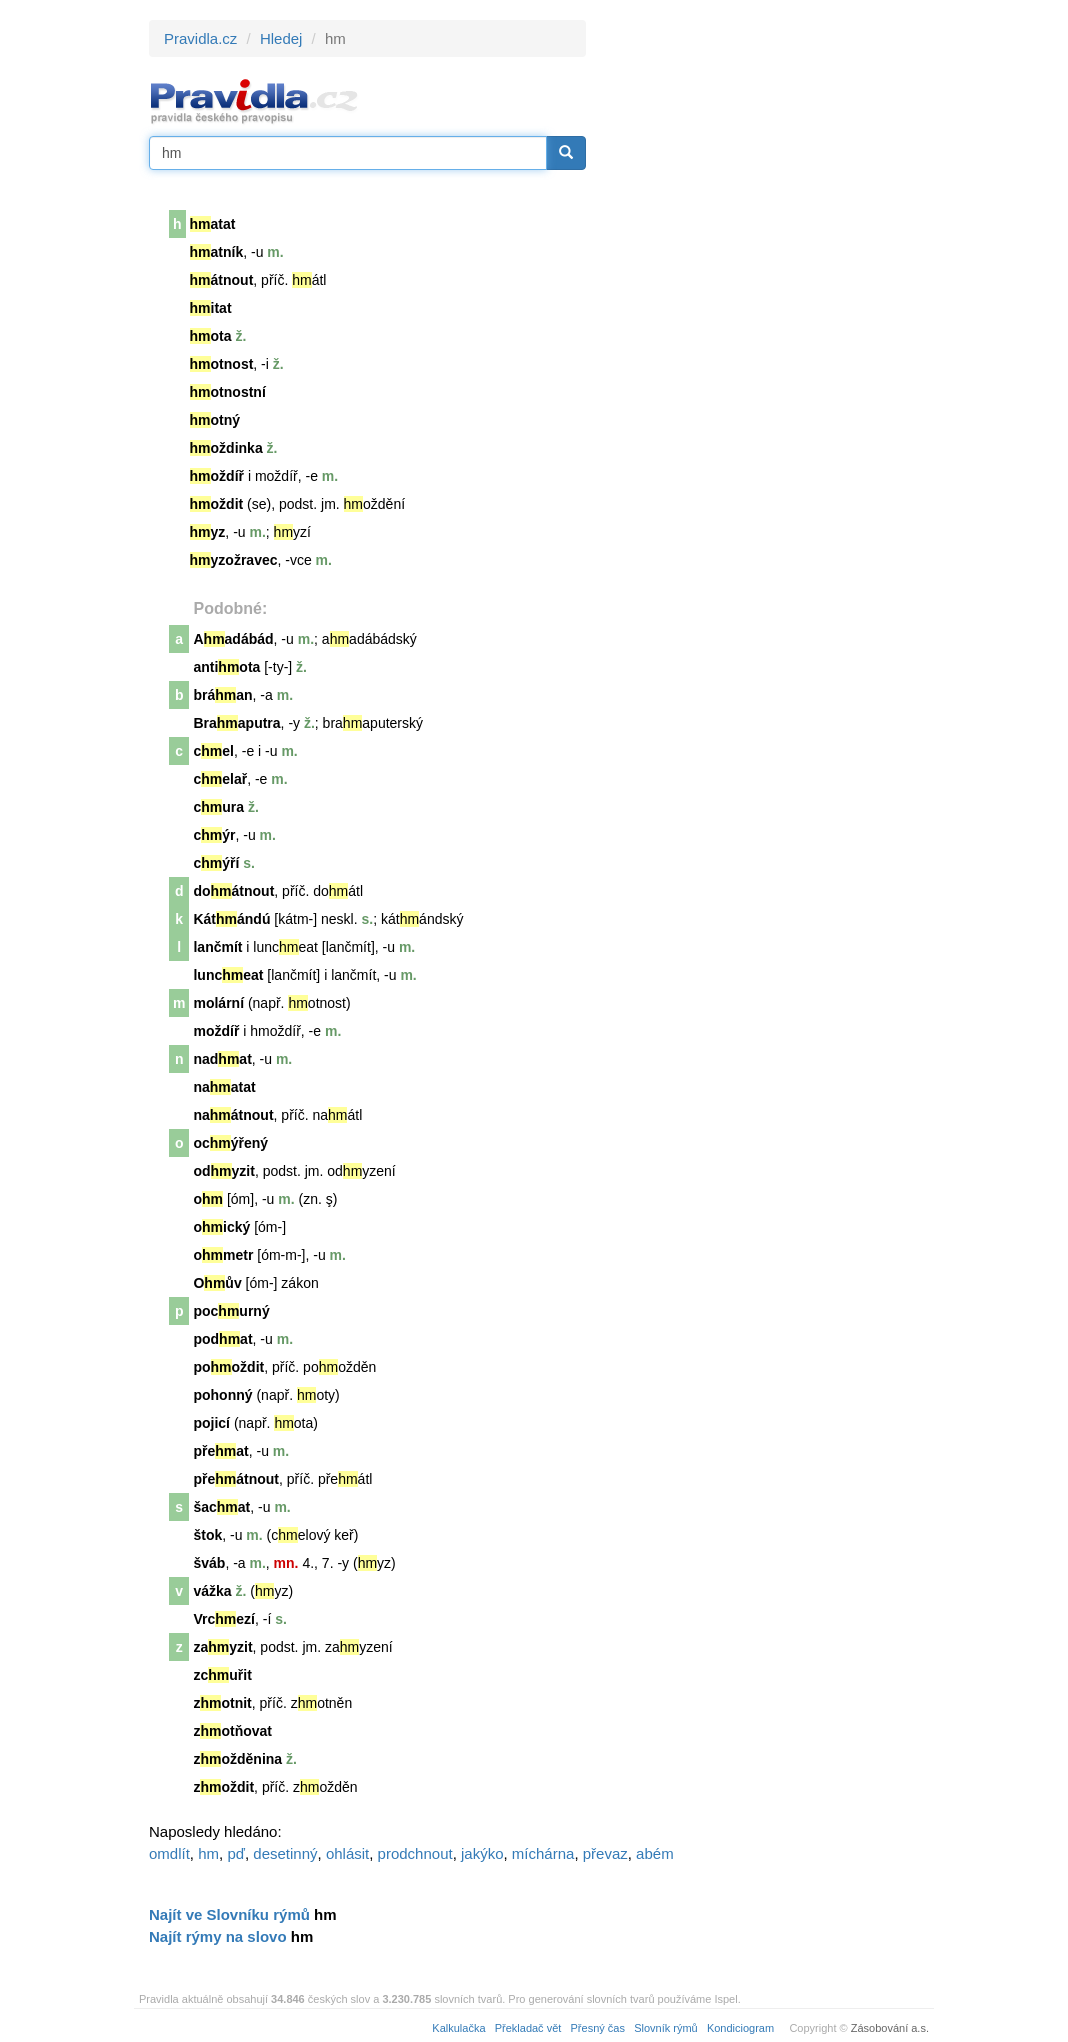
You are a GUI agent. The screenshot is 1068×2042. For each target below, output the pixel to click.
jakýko (482, 1853)
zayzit (222, 1647)
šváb (209, 1563)
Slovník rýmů (666, 2028)
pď (236, 1853)
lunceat (228, 975)
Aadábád (233, 639)
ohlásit (347, 1853)
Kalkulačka (458, 2028)
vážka (212, 1591)
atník (217, 252)
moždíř (216, 1031)
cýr (214, 835)
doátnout (233, 891)
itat (211, 308)
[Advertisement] (766, 320)
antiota (226, 667)
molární (218, 1003)
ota (211, 336)
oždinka (226, 448)
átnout (222, 280)
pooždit (228, 1367)
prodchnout (415, 1853)
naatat (224, 1087)
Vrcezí (224, 1619)
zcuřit (222, 1675)
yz (208, 532)
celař (220, 779)
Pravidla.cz (200, 38)
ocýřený (230, 1143)
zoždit (223, 1787)
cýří (216, 863)
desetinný (285, 1853)
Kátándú (231, 919)
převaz (605, 1853)
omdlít (169, 1853)
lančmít (217, 947)
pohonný (222, 1395)
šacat (221, 1507)
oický (221, 1227)
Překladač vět (528, 2028)
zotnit (222, 1703)
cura (218, 807)
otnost (222, 364)
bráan (222, 695)
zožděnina (237, 1759)
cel (213, 751)
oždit (217, 504)
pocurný (231, 1311)
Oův (217, 1283)
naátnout (233, 1115)
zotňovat (232, 1731)
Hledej (281, 38)
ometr (223, 1255)
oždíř (217, 476)
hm (208, 1853)
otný (215, 420)
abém (655, 1853)
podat (222, 1339)
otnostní (228, 392)
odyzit (223, 1171)
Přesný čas (598, 2028)
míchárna (543, 1853)
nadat (222, 1059)
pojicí (211, 1423)
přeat (220, 1451)
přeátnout (236, 1479)
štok (207, 1535)
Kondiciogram (740, 2028)
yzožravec (234, 560)
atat (213, 224)
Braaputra (236, 723)
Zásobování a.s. (890, 2028)
